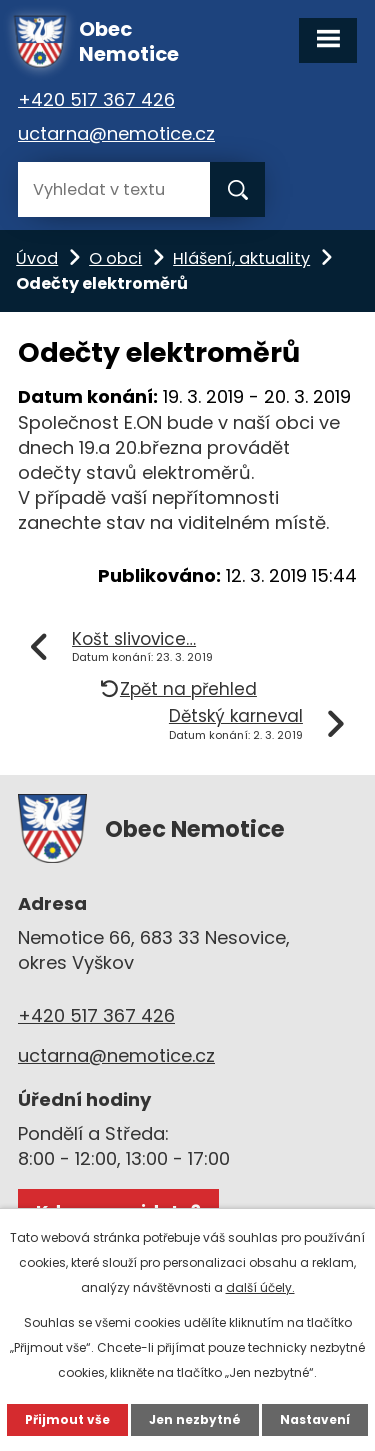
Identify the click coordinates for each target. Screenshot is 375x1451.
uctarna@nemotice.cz (116, 133)
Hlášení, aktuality (241, 258)
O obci (115, 258)
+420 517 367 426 (96, 99)
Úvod (37, 258)
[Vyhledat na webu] (114, 189)
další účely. (260, 1287)
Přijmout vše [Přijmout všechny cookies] (67, 1419)
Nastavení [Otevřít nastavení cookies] (315, 1419)
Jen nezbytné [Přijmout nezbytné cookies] (195, 1419)
